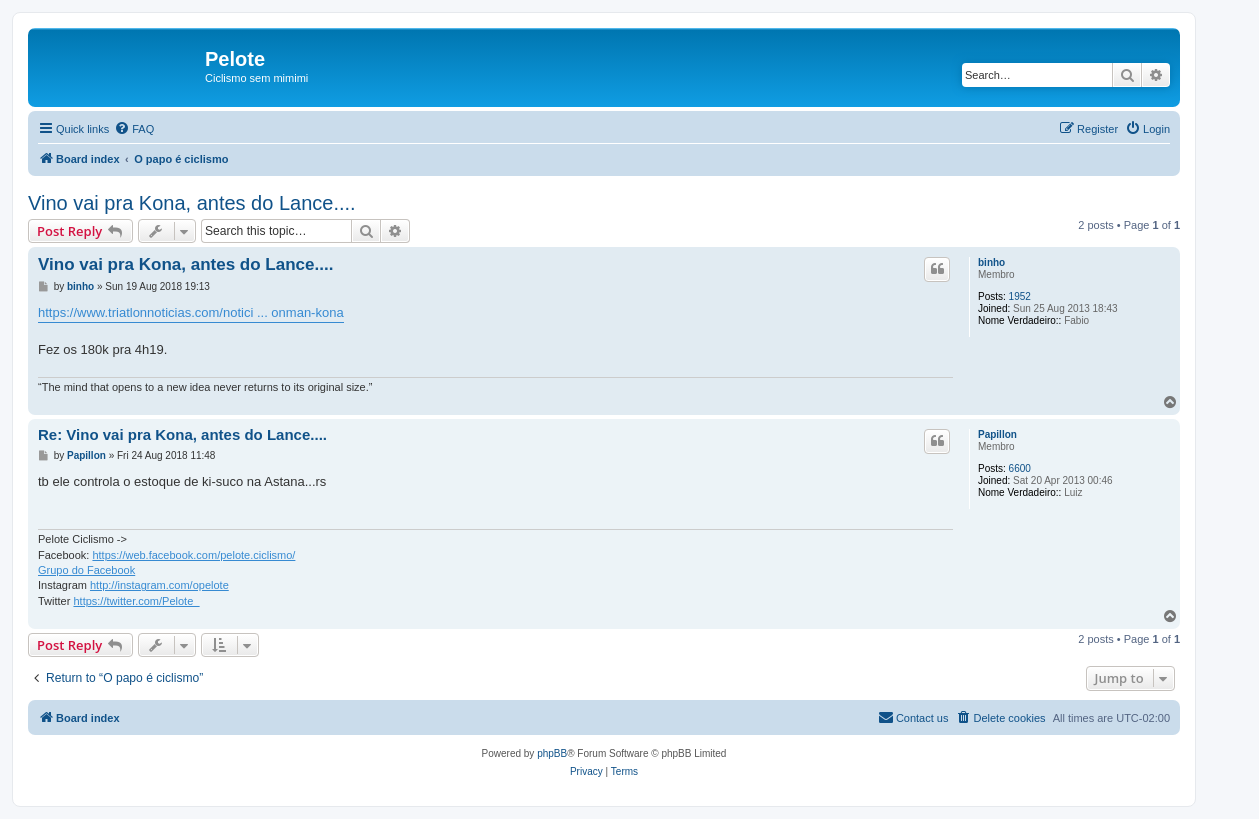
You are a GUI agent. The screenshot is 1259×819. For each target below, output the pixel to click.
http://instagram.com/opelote (159, 585)
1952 (1020, 296)
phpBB (552, 753)
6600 (1020, 468)
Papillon (997, 434)
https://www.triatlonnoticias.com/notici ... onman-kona (191, 312)
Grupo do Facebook (86, 570)
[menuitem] (134, 129)
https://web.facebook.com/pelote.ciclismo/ (193, 555)
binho (991, 262)
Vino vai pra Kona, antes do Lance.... (192, 203)
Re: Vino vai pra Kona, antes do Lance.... (182, 434)
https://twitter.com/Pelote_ (136, 601)
